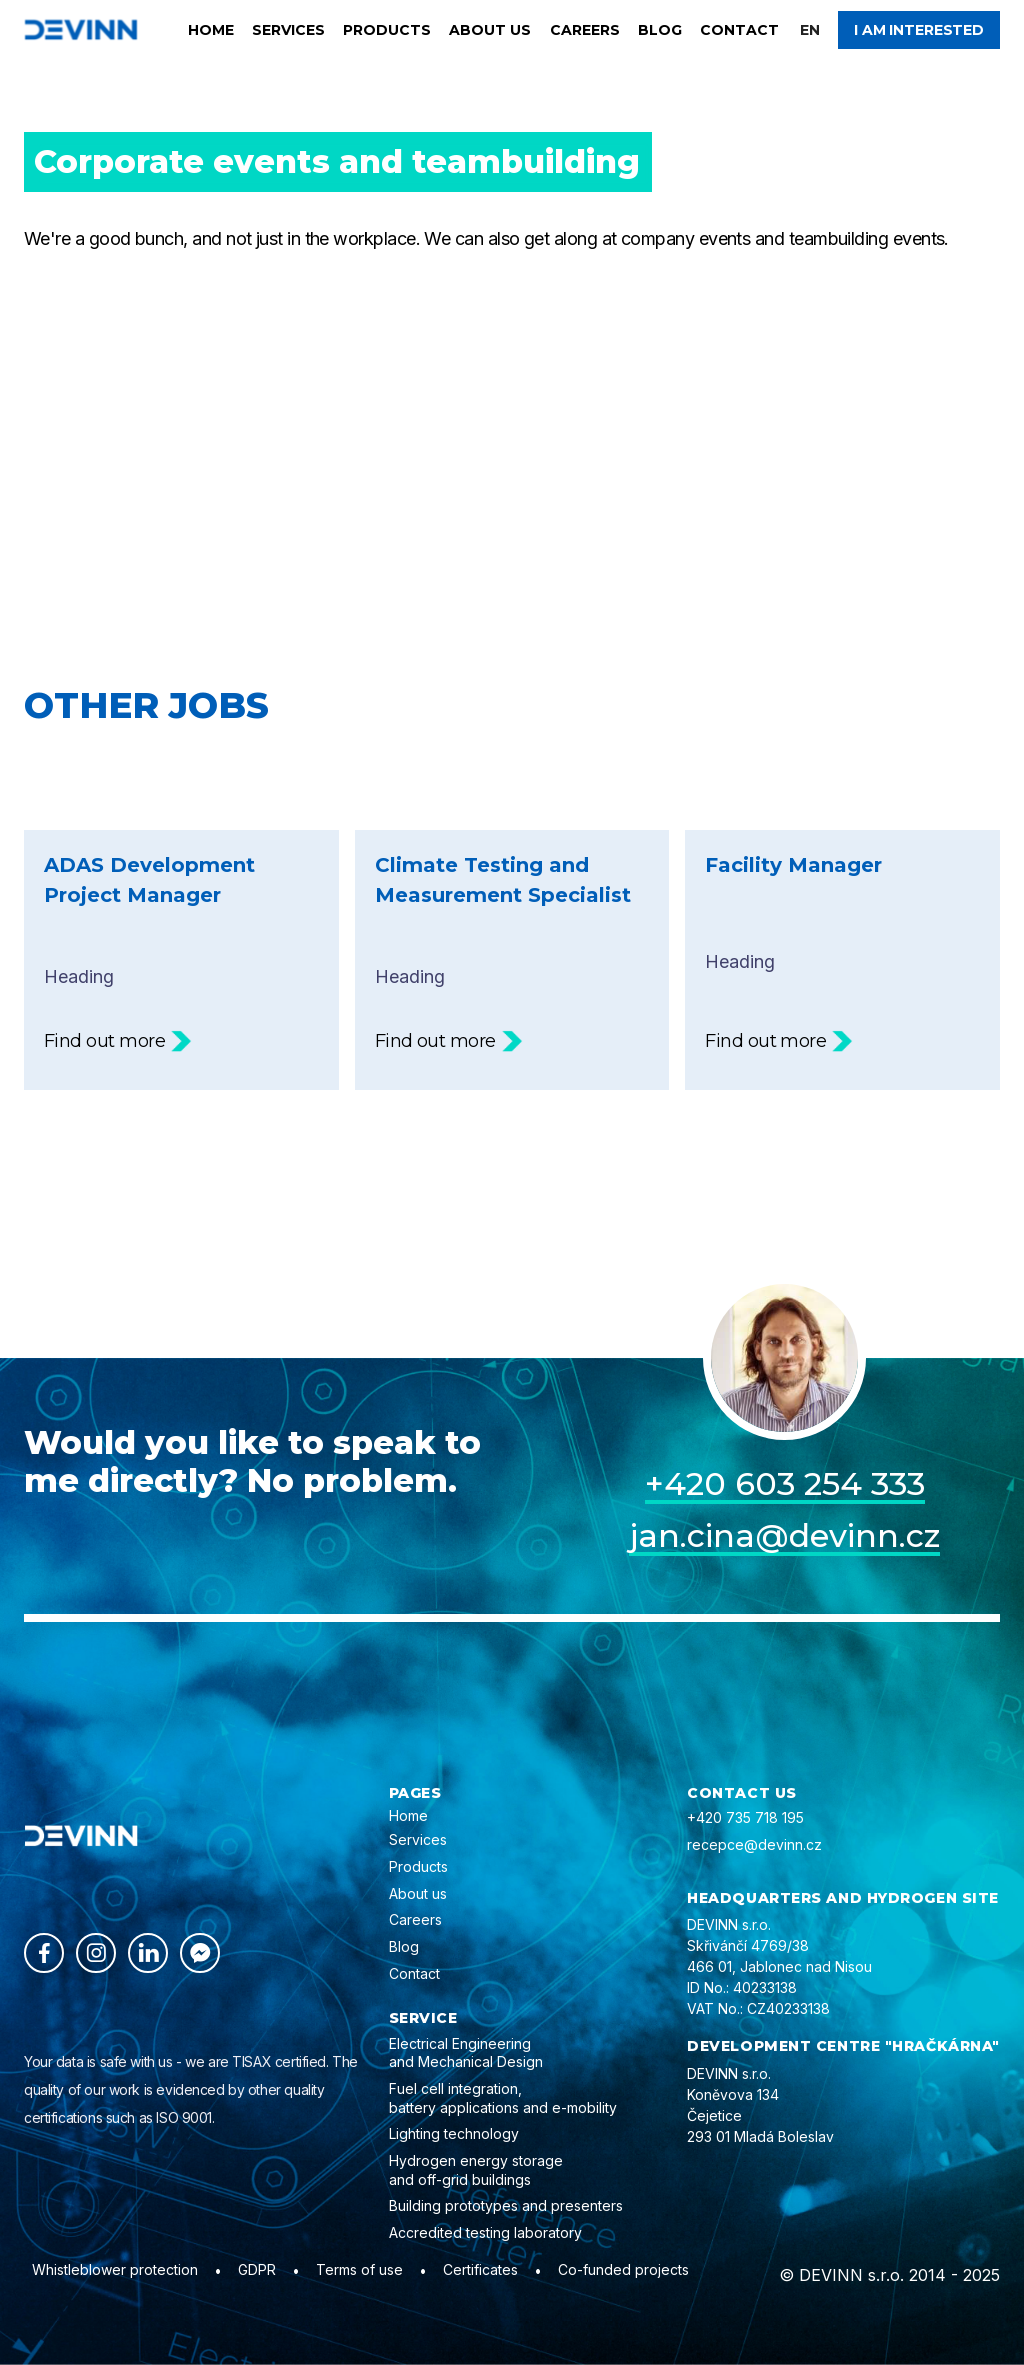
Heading (181, 952)
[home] (81, 29)
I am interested (919, 30)
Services (288, 30)
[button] (810, 30)
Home (211, 30)
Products (387, 30)
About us (490, 30)
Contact (739, 30)
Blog (660, 30)
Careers (585, 30)
